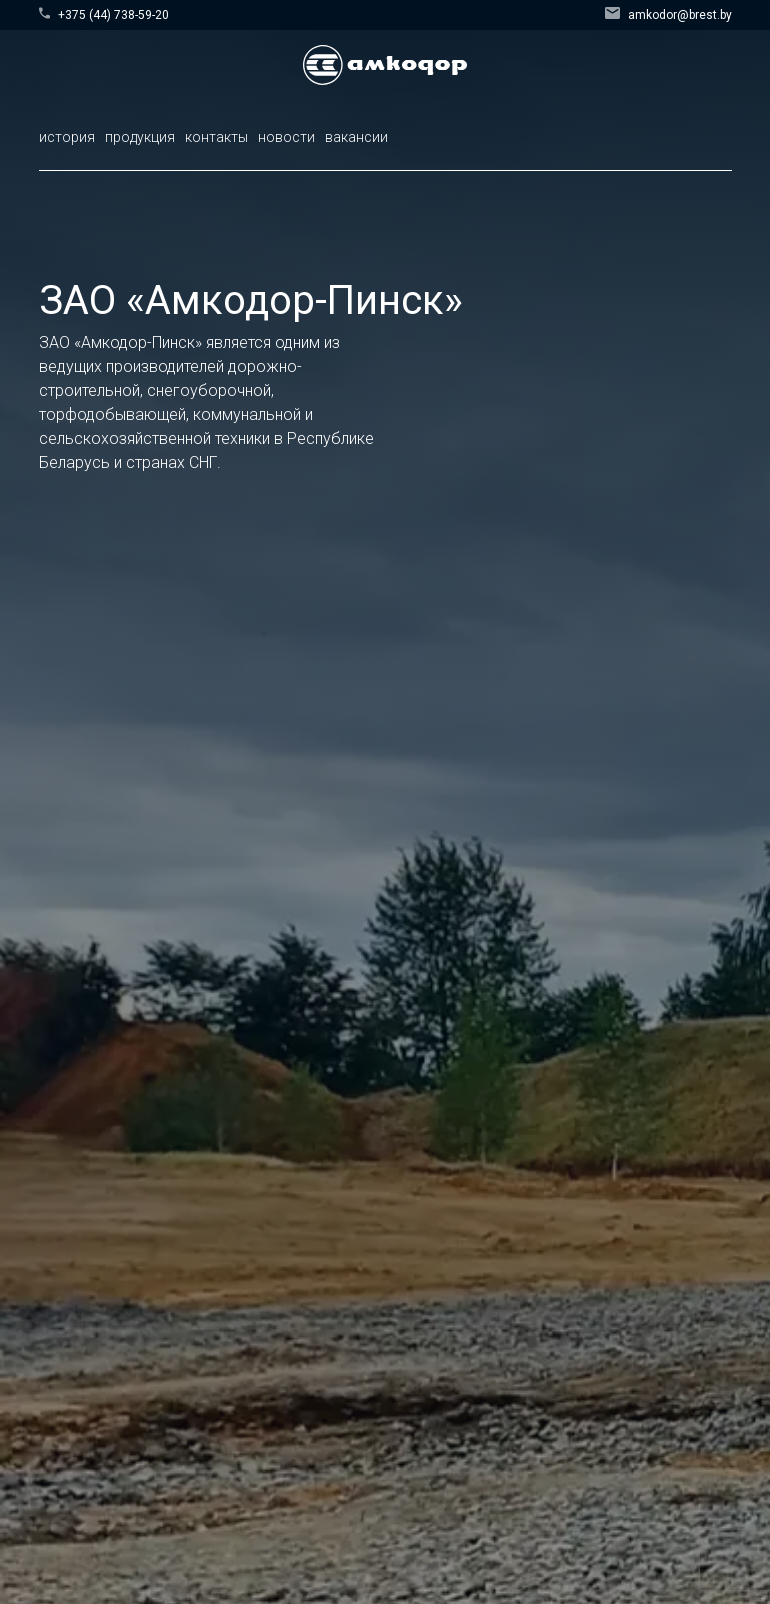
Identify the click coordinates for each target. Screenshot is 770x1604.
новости (286, 137)
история (67, 137)
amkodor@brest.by (668, 14)
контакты (216, 137)
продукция (140, 137)
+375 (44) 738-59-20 (104, 14)
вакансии (356, 137)
